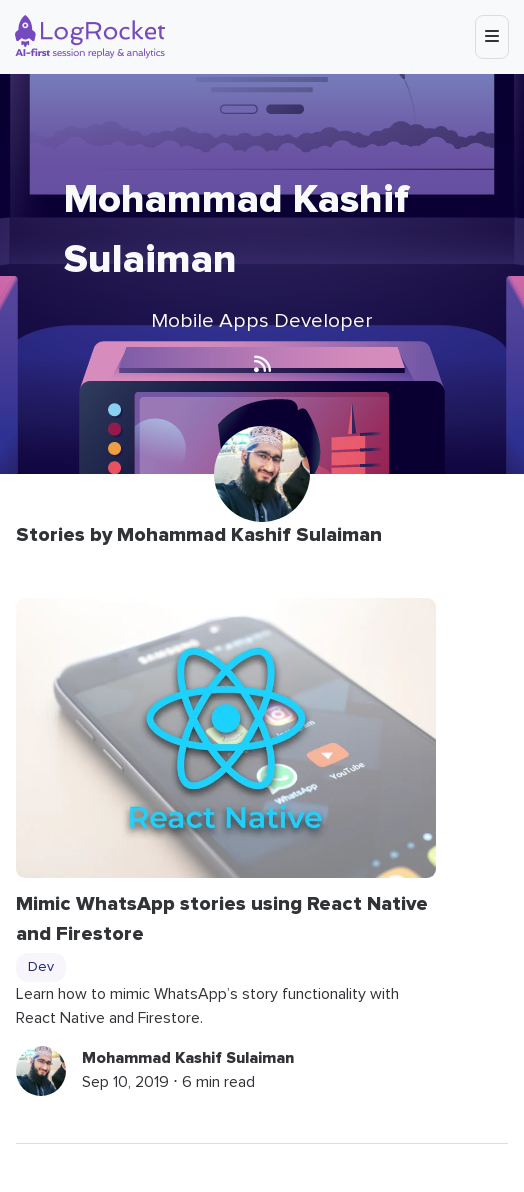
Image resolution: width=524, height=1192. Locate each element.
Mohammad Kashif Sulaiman (188, 1058)
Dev (41, 967)
